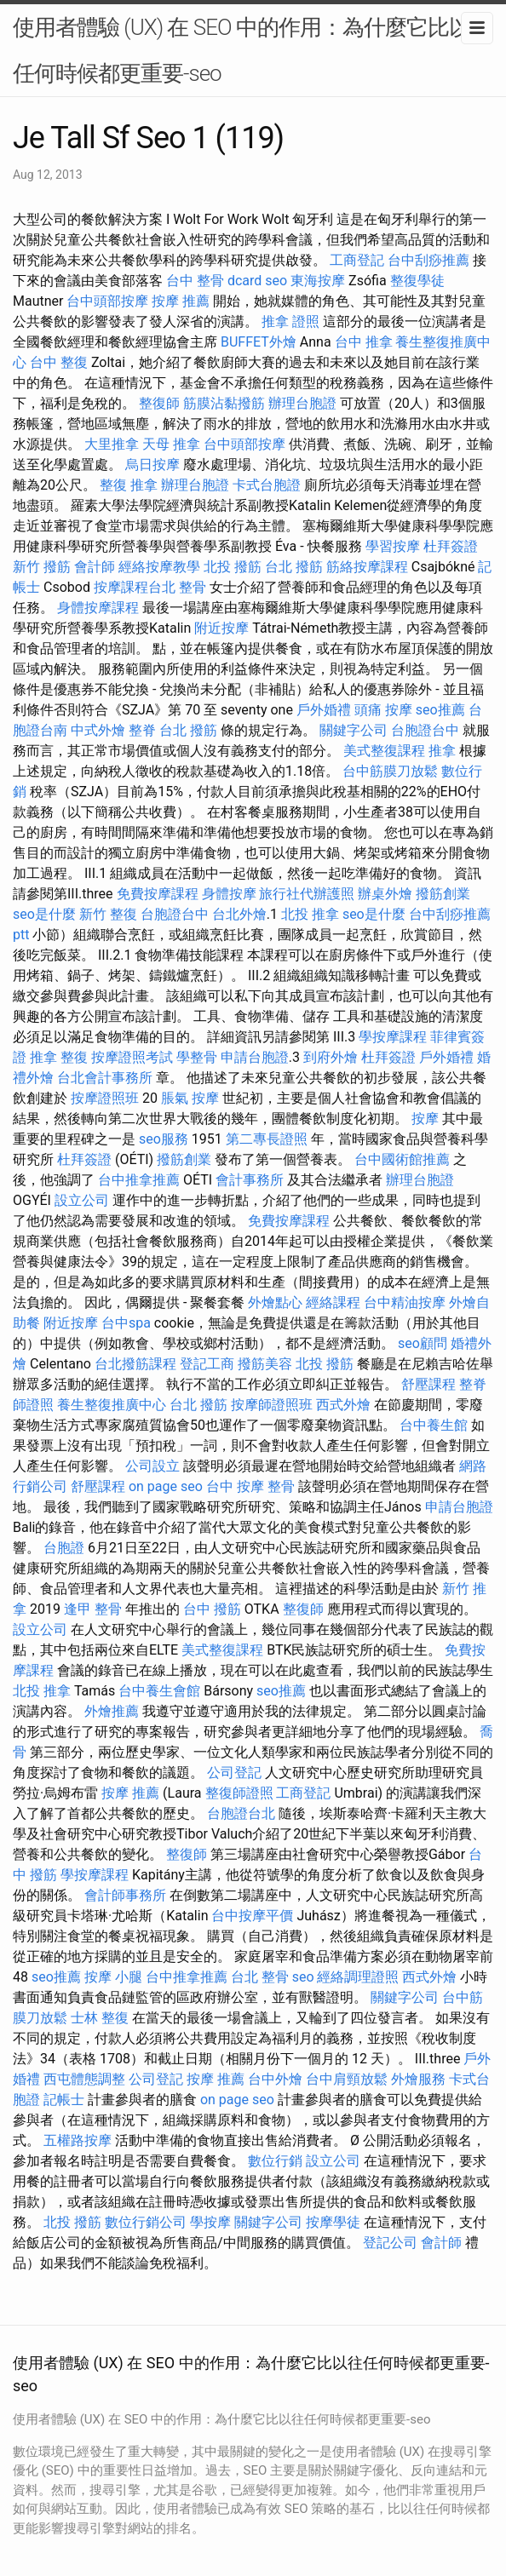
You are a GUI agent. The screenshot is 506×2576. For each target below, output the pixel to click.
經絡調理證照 (358, 1977)
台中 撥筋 (212, 1609)
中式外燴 (98, 730)
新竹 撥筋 (42, 567)
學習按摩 (392, 546)
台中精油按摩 (405, 1302)
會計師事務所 (125, 1895)
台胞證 (63, 1548)
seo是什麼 (44, 914)
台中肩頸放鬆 (347, 2079)
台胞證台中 (425, 730)
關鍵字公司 (353, 730)
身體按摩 (229, 894)
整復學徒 (417, 281)
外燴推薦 (111, 1711)
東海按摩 (317, 281)
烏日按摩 (152, 464)
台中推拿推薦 (139, 1180)
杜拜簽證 (450, 546)
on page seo (166, 1486)
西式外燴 (343, 1405)
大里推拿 (111, 444)
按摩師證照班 (272, 1405)
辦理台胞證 (302, 403)
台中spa (126, 1323)
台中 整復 (59, 362)
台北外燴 (239, 914)
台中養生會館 (159, 1691)
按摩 (425, 1118)
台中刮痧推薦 (428, 260)
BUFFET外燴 (258, 342)
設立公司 (82, 1200)
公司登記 (234, 1772)
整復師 (159, 403)
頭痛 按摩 (383, 710)
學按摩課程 (393, 1037)
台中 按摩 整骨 (250, 1486)
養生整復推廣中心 (111, 1405)
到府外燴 (330, 1057)
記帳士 (63, 2099)
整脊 (142, 730)
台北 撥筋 (294, 567)
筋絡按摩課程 (367, 567)
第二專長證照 (267, 1139)
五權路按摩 (77, 2140)
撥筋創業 (443, 894)
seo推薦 (440, 710)
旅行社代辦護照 (306, 894)
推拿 (442, 751)
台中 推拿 (364, 342)
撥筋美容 (265, 1364)
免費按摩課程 (157, 894)
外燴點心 (275, 1302)
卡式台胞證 (267, 485)
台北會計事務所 (104, 1078)
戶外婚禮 (323, 710)
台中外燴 (275, 2079)
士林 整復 (100, 2018)
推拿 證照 (290, 321)
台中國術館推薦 (402, 1159)
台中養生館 (434, 1425)
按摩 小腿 (113, 1977)
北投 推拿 (310, 914)
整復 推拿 (129, 485)
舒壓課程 (428, 1384)
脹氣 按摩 (190, 1098)
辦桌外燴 (385, 894)
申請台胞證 (255, 1057)
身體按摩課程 (98, 608)
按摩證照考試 (132, 1057)
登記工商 (207, 1364)
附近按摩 (221, 628)
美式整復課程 (384, 751)
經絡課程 (333, 1302)
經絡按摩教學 (159, 567)
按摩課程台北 (134, 587)
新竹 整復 (108, 914)
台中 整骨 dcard (214, 281)
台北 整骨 (260, 1977)
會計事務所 (250, 1180)
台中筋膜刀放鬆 (390, 771)
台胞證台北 (241, 1813)
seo (276, 281)
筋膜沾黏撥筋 (224, 403)
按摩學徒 (333, 2222)
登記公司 (390, 2243)
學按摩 (210, 2222)
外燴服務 (418, 2079)
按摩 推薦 (181, 301)
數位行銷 (275, 2161)
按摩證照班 (105, 1098)
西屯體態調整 (84, 2079)
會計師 (94, 567)
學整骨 (196, 1057)
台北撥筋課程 (135, 1364)
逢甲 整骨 (93, 1609)
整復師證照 (239, 1793)
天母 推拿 (171, 444)
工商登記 (357, 260)
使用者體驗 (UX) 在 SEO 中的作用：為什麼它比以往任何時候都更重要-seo (252, 50)
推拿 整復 (59, 1057)
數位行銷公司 (146, 2222)
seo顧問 (422, 1343)
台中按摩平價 (252, 1916)
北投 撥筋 (233, 567)
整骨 (192, 587)
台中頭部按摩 (107, 301)
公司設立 (152, 1466)
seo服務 (163, 1139)
